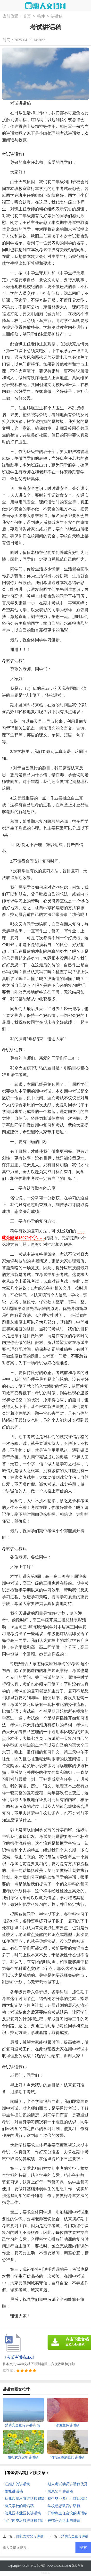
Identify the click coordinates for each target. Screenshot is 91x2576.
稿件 (41, 16)
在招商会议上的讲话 (64, 2520)
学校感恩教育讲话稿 (64, 2506)
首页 (27, 16)
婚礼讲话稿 (14, 2491)
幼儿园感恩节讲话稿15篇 (25, 2499)
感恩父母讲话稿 (60, 2491)
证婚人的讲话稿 (17, 2484)
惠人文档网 (38, 2566)
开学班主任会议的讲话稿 (68, 2513)
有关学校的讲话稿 (19, 2506)
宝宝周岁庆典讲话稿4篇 (24, 2520)
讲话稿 (57, 16)
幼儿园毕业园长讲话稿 (23, 2513)
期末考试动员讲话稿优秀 (68, 2484)
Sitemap (45, 2572)
